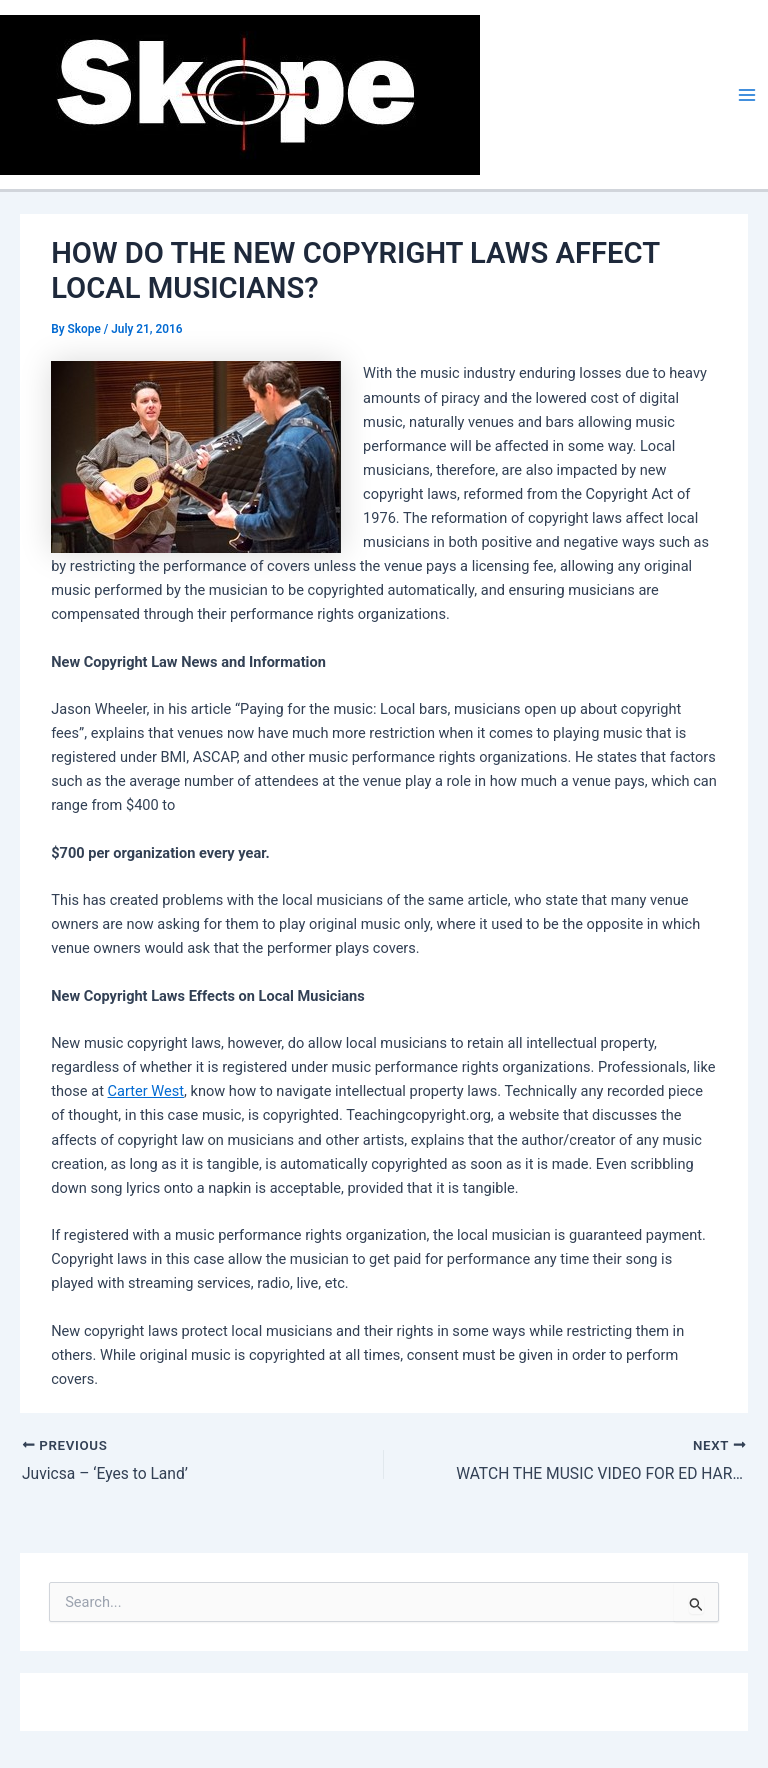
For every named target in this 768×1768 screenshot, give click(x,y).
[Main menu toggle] (747, 95)
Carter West (146, 1091)
